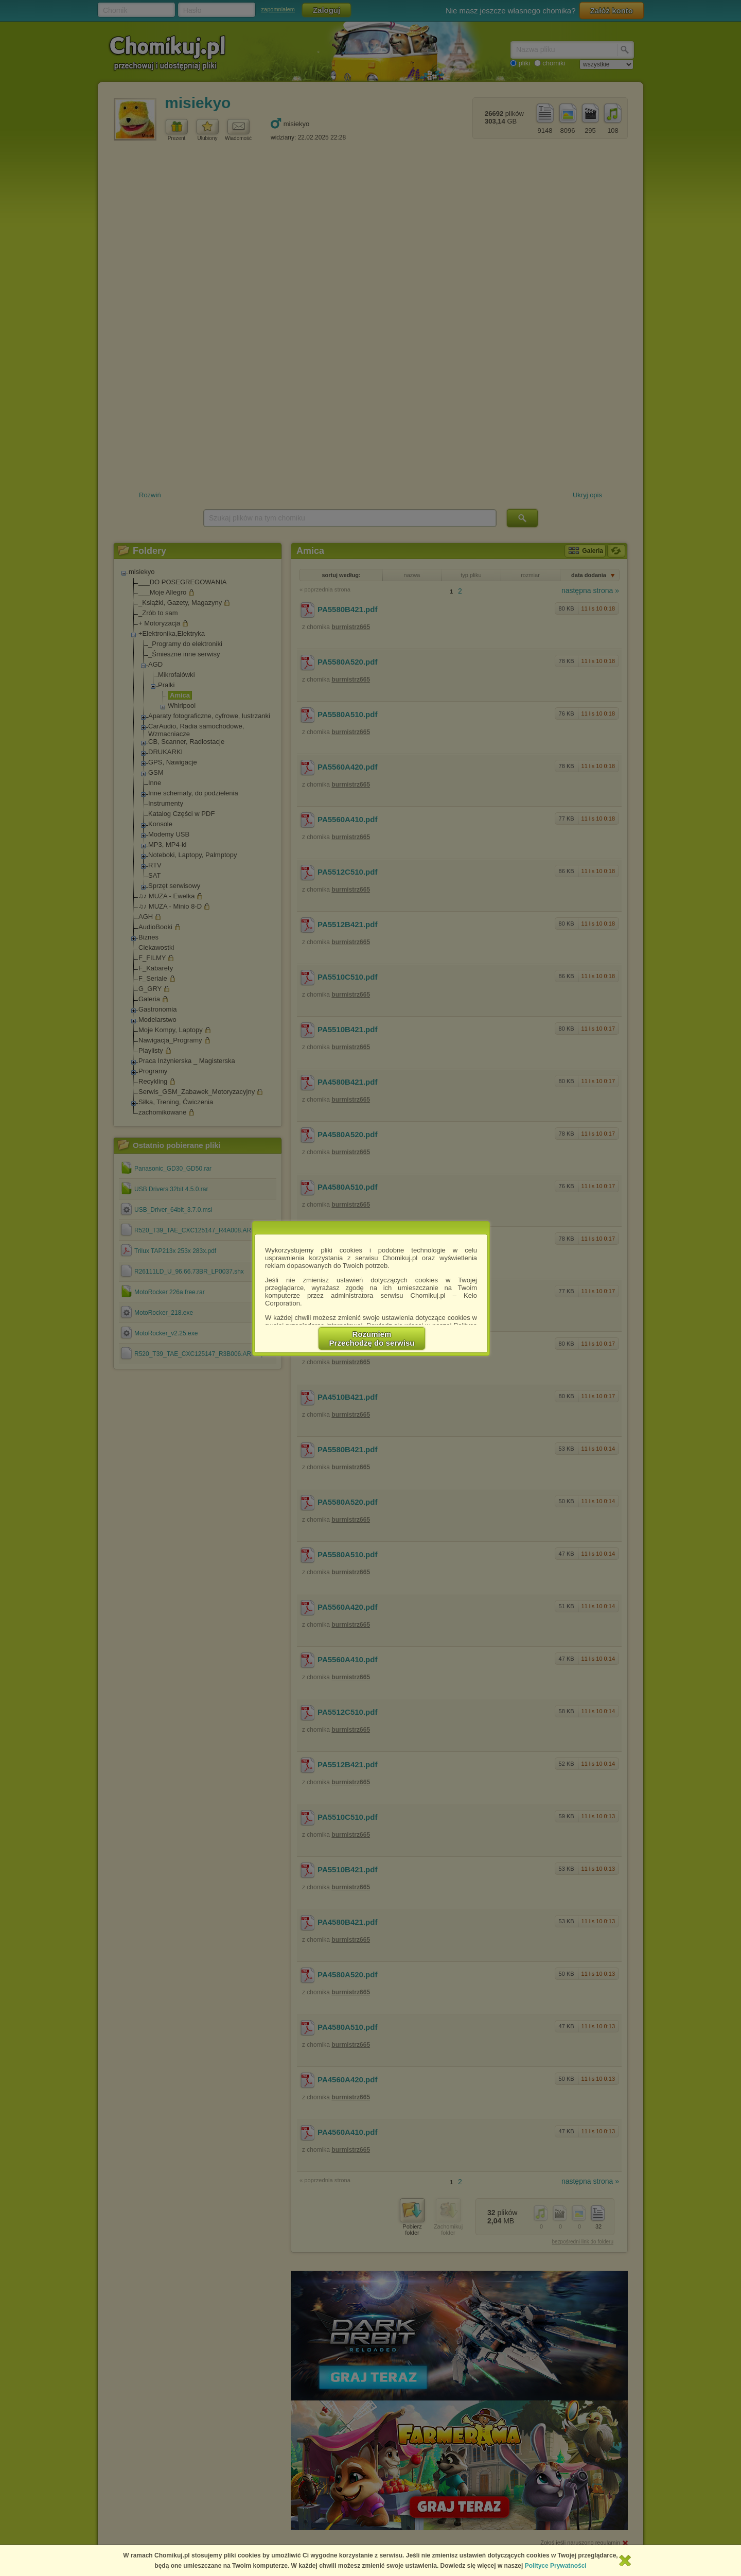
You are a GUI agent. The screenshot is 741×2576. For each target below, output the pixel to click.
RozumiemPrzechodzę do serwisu (372, 1338)
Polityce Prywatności (556, 2565)
